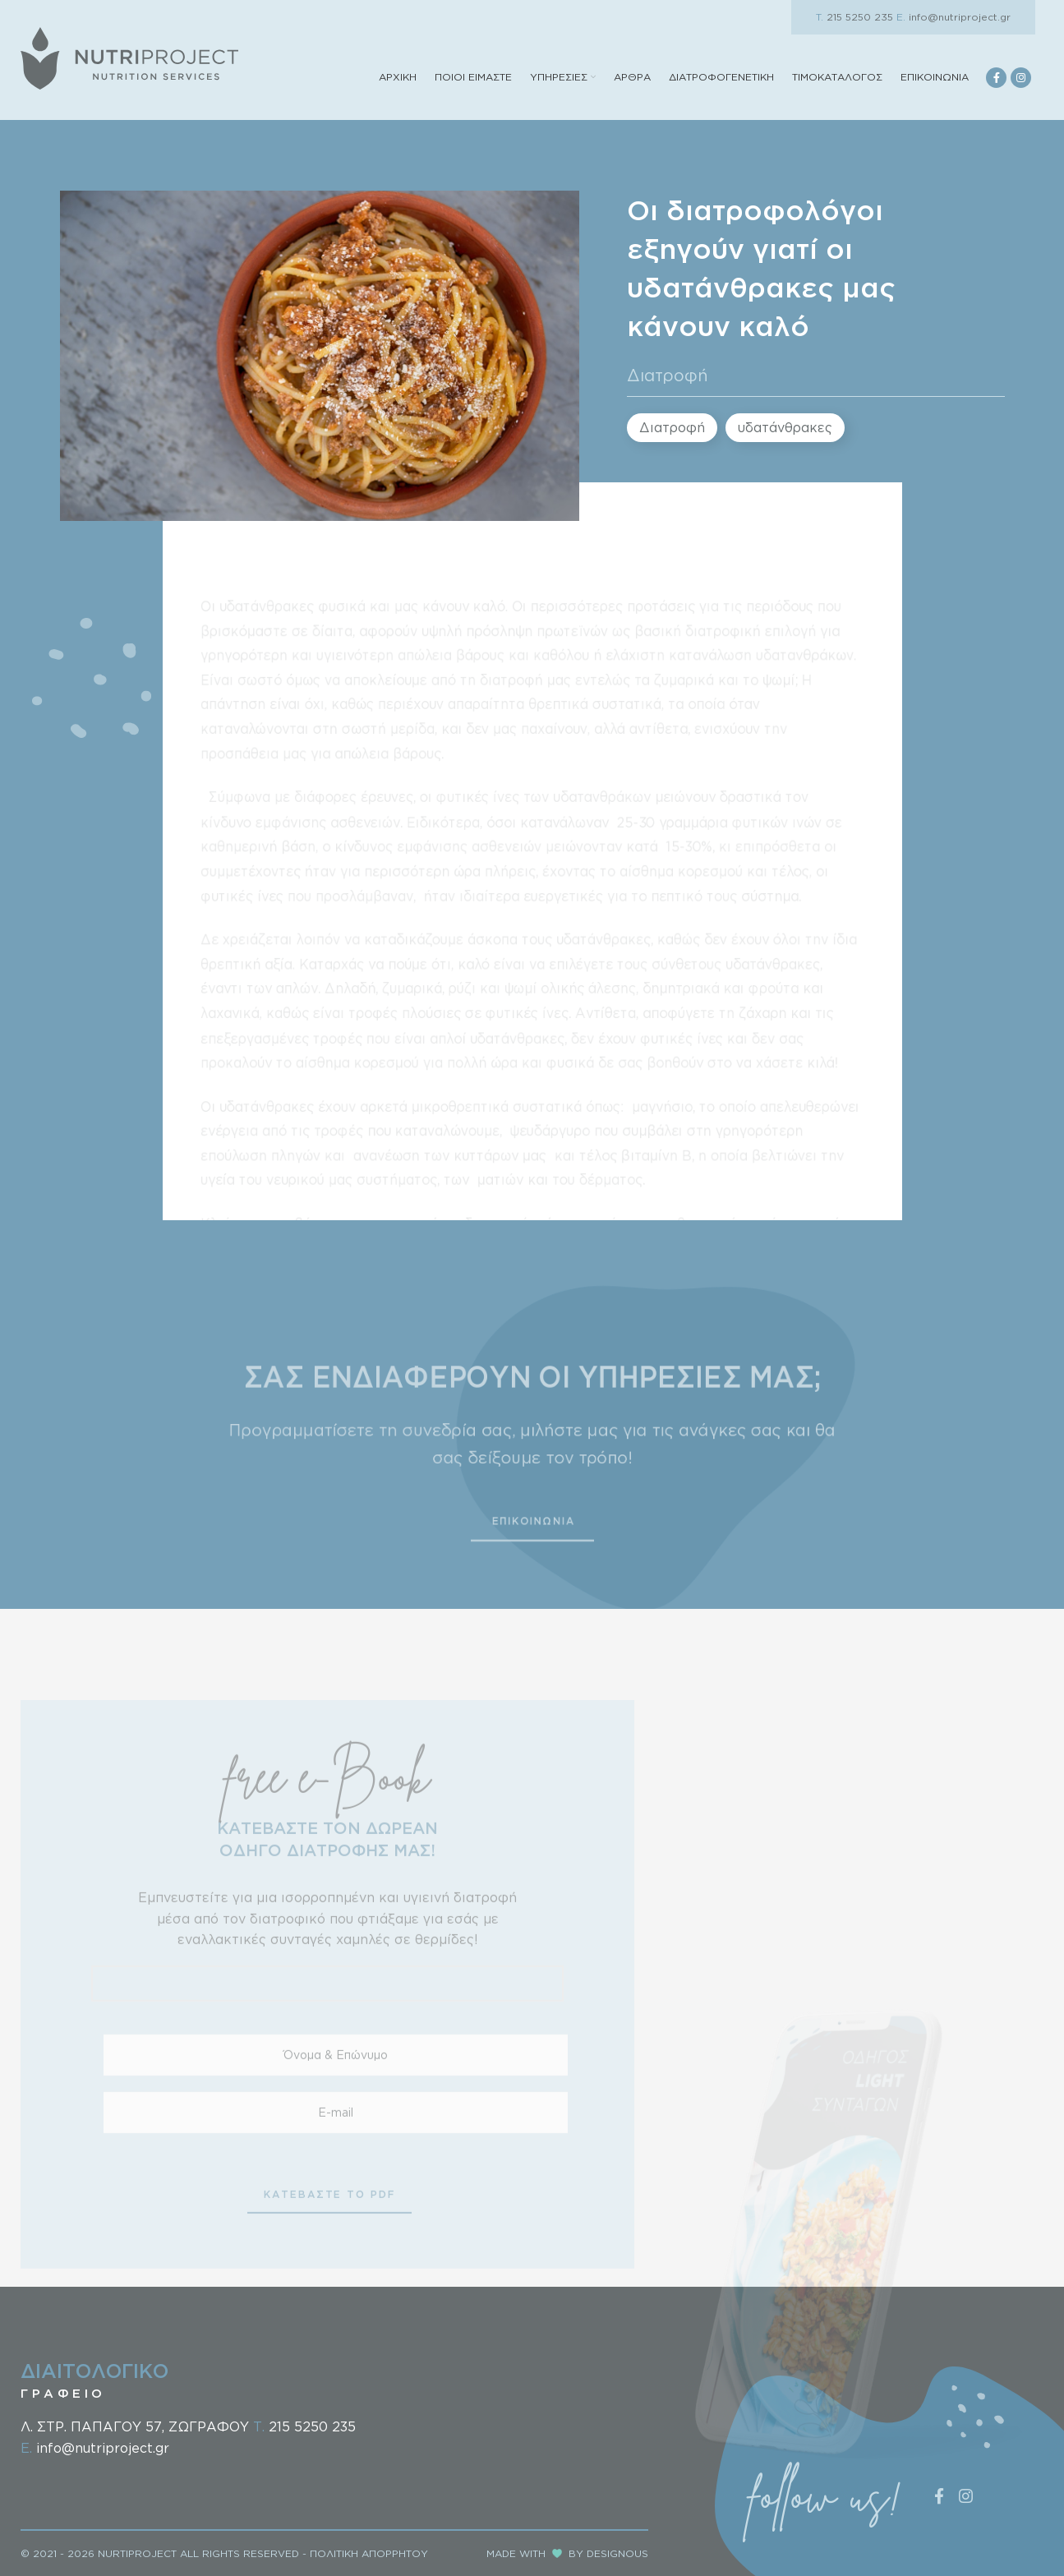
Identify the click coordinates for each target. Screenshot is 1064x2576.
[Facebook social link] (996, 77)
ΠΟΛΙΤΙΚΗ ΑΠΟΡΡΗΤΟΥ (369, 2553)
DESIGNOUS (617, 2553)
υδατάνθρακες (785, 427)
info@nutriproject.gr (953, 17)
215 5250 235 (854, 17)
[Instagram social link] (1021, 77)
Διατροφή (667, 375)
